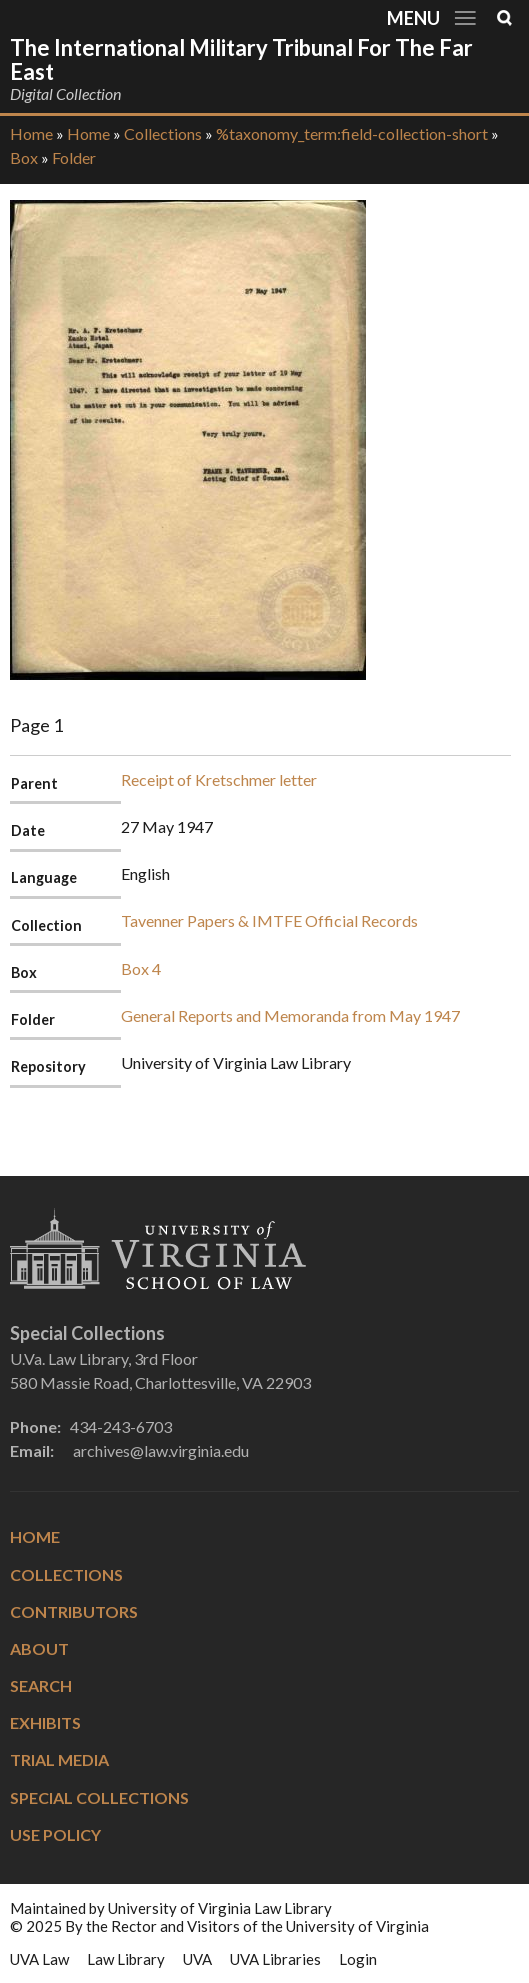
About (39, 1648)
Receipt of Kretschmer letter (219, 779)
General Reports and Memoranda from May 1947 (290, 1015)
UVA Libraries (275, 1959)
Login (358, 1959)
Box (24, 157)
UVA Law (39, 1959)
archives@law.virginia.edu (161, 1450)
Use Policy (55, 1834)
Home (31, 133)
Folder (74, 157)
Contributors (74, 1611)
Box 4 (141, 968)
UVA (197, 1959)
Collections (163, 133)
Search (41, 1685)
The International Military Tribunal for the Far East (241, 59)
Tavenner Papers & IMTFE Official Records (269, 920)
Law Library (126, 1959)
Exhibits (45, 1722)
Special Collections (99, 1797)
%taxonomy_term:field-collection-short (352, 133)
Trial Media (59, 1759)
